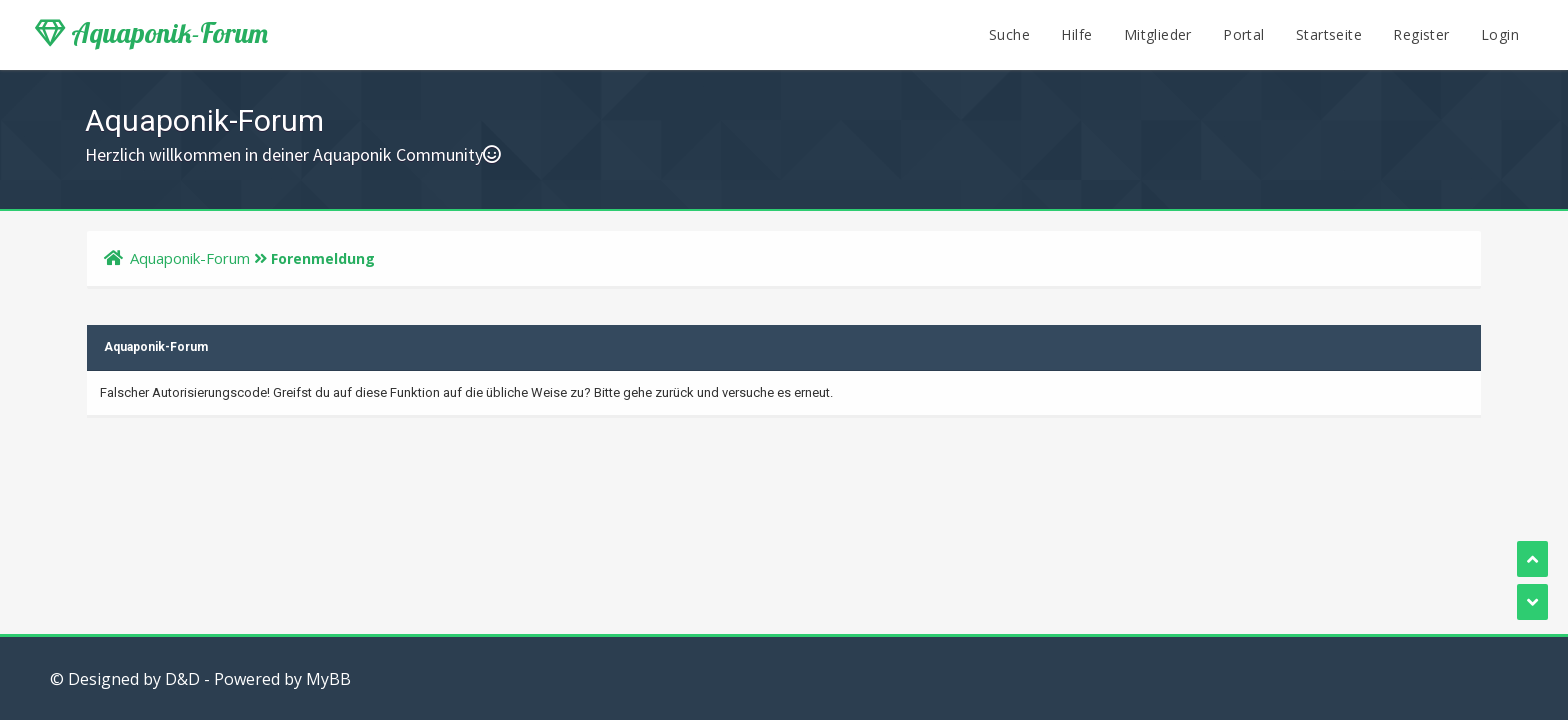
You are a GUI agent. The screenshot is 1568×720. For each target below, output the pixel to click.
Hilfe (1076, 34)
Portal (1243, 34)
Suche (1009, 34)
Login (1500, 34)
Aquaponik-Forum (151, 33)
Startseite (1329, 34)
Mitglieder (1158, 34)
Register (1421, 34)
